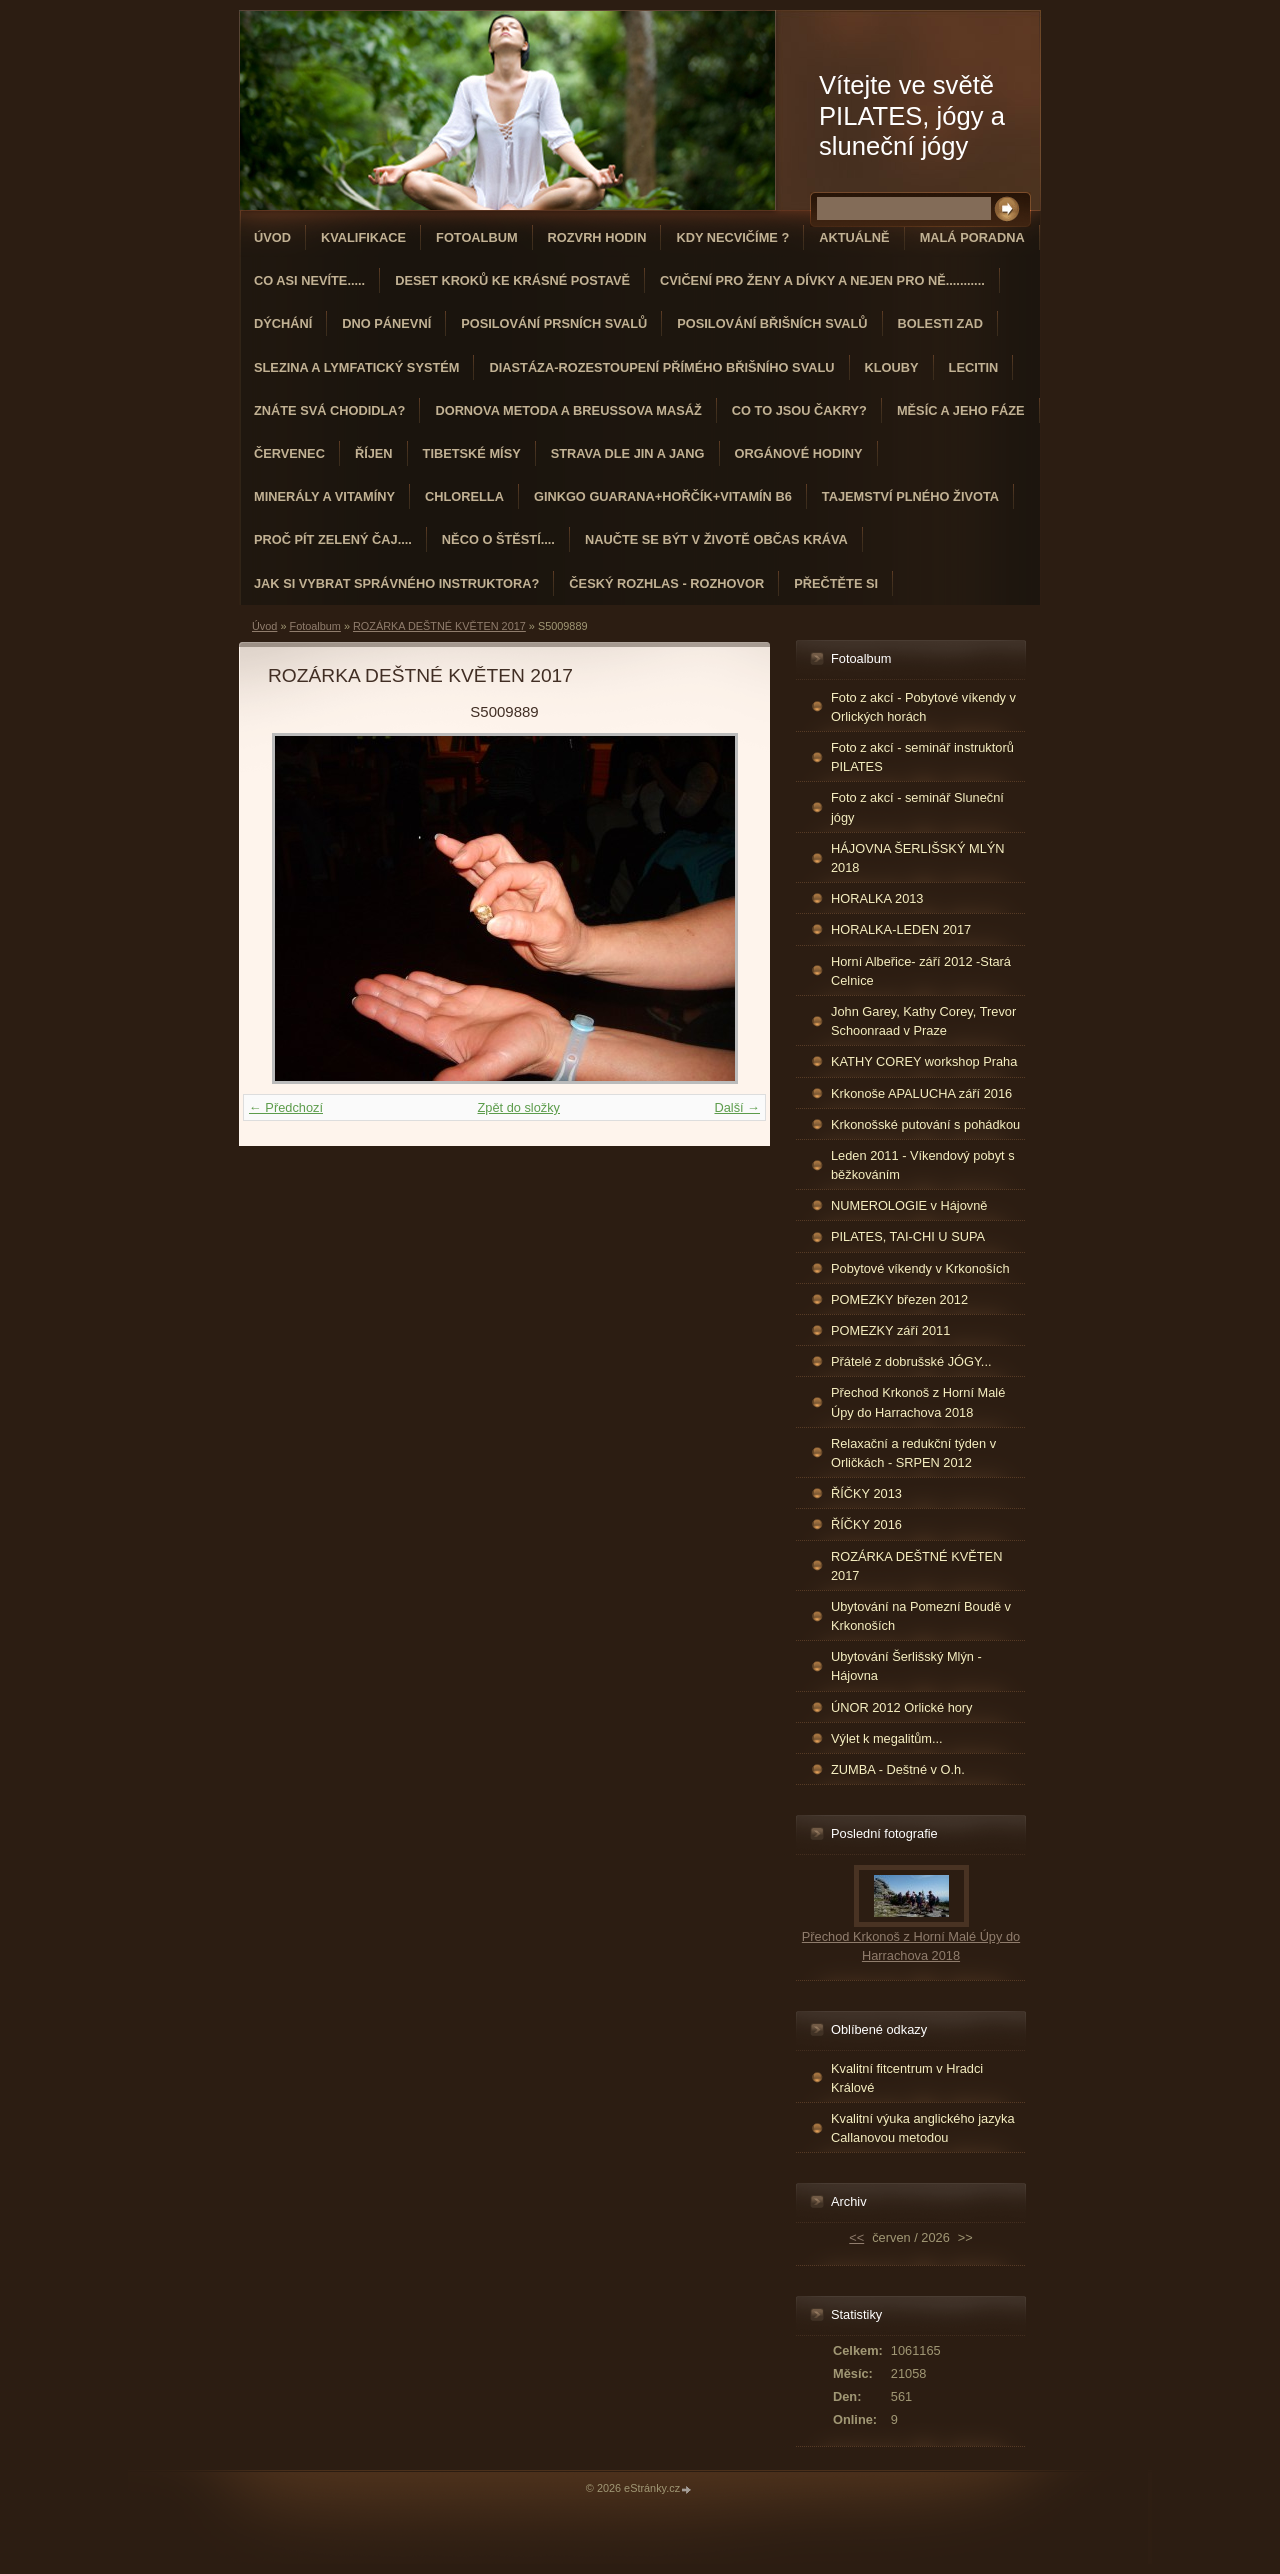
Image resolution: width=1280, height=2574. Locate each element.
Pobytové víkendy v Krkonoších (920, 1268)
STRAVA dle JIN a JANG (628, 453)
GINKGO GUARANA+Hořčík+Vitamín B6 (663, 496)
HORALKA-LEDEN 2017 (901, 929)
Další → (737, 1107)
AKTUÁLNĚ (854, 237)
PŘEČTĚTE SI (836, 583)
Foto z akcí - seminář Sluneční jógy (917, 807)
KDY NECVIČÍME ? (732, 237)
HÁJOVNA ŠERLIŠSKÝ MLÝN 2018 (918, 858)
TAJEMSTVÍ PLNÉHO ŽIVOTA (910, 496)
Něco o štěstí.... (498, 539)
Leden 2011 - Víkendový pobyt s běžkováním (923, 1165)
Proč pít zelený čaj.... (333, 539)
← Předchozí (286, 1107)
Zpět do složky (518, 1107)
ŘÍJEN (374, 453)
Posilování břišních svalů (772, 323)
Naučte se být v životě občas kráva (716, 539)
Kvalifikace (363, 237)
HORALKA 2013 (877, 898)
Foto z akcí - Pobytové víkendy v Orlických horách (923, 707)
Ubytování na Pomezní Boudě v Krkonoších (921, 1616)
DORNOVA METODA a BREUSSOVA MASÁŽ (568, 410)
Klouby (892, 367)
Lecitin (974, 367)
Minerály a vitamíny (324, 496)
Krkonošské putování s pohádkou (925, 1124)
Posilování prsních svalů (554, 323)
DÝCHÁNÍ (283, 323)
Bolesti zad (940, 323)
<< (856, 2237)
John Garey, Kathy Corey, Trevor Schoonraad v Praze (923, 1021)
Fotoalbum (477, 237)
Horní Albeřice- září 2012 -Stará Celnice (921, 971)
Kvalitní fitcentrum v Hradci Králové (907, 2078)
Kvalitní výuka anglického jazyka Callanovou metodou (923, 2128)
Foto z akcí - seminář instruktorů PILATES (922, 757)
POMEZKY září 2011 (890, 1330)
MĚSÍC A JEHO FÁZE (961, 410)
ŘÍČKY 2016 (866, 1524)
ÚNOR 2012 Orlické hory (902, 1707)
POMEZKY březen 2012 (899, 1299)
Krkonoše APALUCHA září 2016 (921, 1093)
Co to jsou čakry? (799, 410)
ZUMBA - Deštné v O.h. (898, 1769)
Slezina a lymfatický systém (356, 367)
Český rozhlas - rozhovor (666, 583)
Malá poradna (972, 237)
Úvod (272, 237)
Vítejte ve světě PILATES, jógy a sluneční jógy (912, 115)
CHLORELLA (464, 496)
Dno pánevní (386, 323)
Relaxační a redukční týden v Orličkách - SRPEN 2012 (913, 1453)
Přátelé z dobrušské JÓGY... (911, 1361)
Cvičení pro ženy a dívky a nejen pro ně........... (822, 280)
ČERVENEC (289, 453)
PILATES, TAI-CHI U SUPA (908, 1236)
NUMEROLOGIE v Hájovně (909, 1205)
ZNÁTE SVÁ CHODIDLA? (329, 410)
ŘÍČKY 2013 (866, 1493)
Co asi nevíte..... (309, 280)
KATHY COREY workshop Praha (924, 1061)
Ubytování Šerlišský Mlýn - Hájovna (906, 1666)
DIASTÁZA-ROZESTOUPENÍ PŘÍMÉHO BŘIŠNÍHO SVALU (661, 367)
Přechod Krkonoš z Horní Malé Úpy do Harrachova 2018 (918, 1402)
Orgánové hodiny (799, 453)
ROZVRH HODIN (597, 237)
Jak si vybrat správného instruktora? (396, 583)
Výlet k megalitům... (887, 1738)
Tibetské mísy (472, 453)
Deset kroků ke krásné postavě (512, 280)
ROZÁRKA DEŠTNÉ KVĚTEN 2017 (439, 626)
